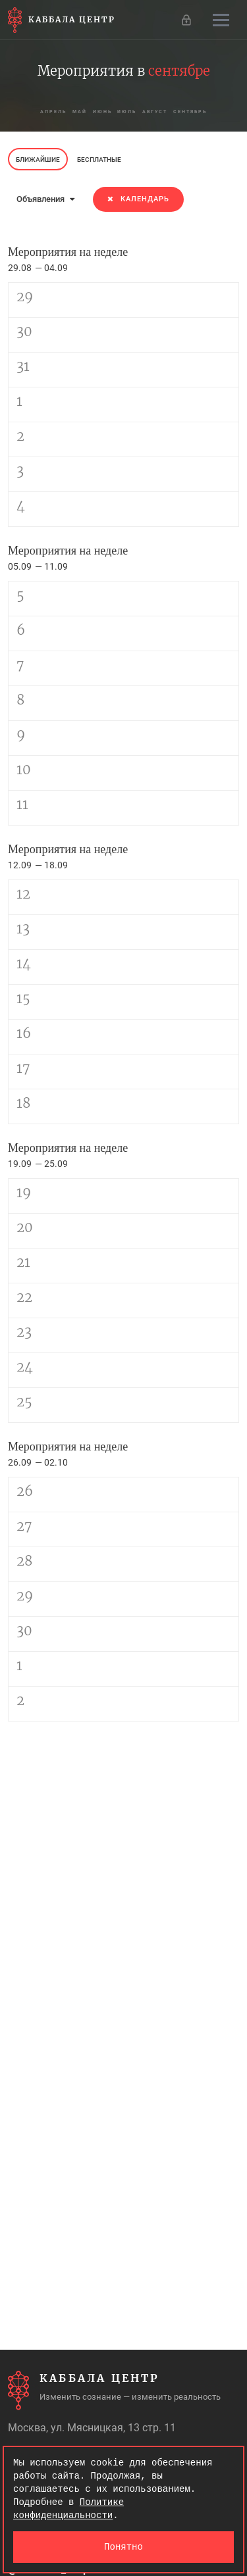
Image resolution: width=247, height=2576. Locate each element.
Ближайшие (38, 159)
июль (128, 111)
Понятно (123, 2546)
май (74, 111)
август (159, 111)
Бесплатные (99, 159)
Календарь (138, 199)
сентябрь (198, 111)
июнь (100, 111)
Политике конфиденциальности (68, 2508)
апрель (45, 111)
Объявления (45, 199)
